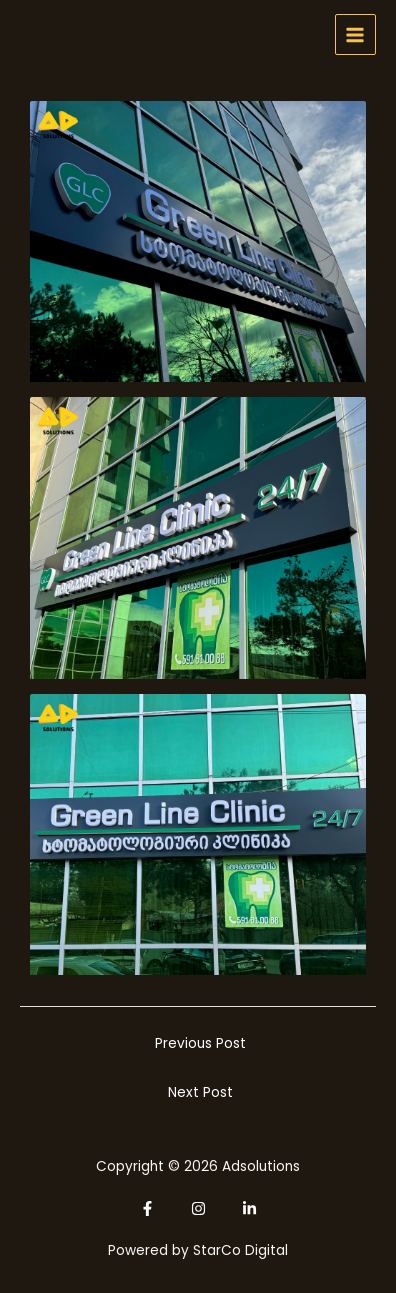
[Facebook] (147, 1208)
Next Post (200, 1092)
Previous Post (200, 1043)
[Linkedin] (249, 1208)
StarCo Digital (240, 1250)
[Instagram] (198, 1208)
